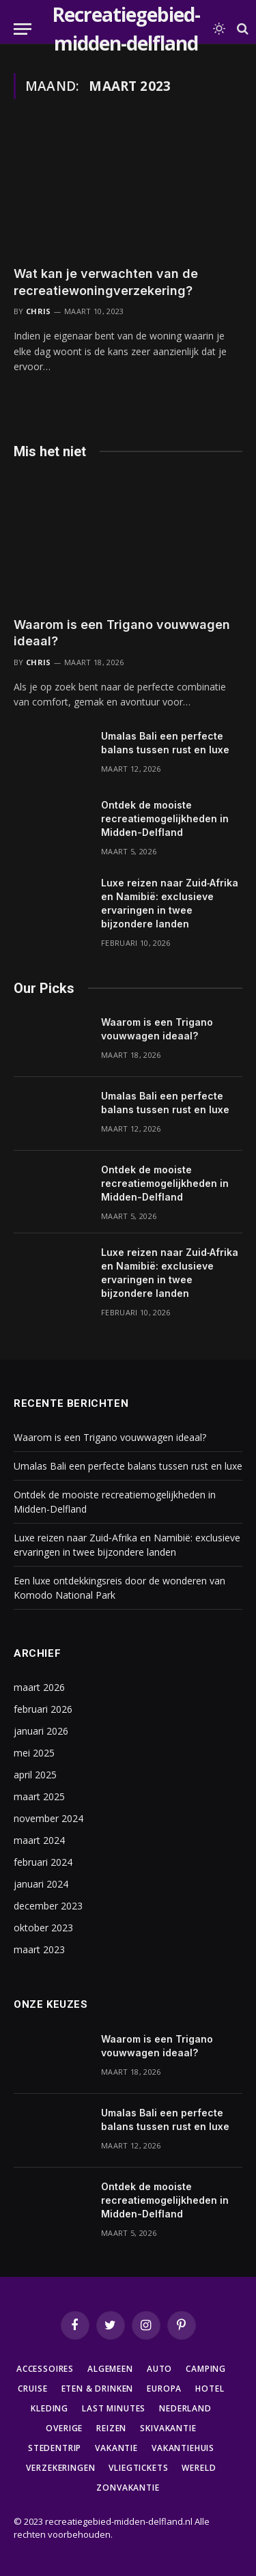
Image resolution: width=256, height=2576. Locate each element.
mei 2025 (34, 1752)
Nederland (185, 2408)
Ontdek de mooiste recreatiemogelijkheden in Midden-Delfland (165, 818)
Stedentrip (54, 2448)
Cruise (32, 2388)
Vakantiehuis (183, 2448)
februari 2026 (43, 1709)
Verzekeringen (60, 2468)
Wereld (199, 2468)
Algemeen (110, 2369)
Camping (206, 2369)
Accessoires (45, 2369)
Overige (64, 2428)
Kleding (49, 2408)
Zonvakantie (127, 2487)
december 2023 (48, 1905)
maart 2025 (39, 1796)
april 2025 (35, 1774)
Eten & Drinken (97, 2388)
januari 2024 (41, 1883)
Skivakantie (168, 2428)
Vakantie (116, 2448)
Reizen (111, 2428)
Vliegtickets (138, 2468)
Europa (164, 2388)
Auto (159, 2369)
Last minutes (113, 2408)
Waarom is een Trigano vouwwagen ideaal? (110, 1437)
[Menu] (22, 29)
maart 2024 (39, 1840)
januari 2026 (41, 1730)
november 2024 (48, 1818)
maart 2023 (39, 1949)
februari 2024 (43, 1862)
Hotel (209, 2388)
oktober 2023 (43, 1927)
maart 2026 (39, 1687)
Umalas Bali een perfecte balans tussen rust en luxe (128, 1465)
